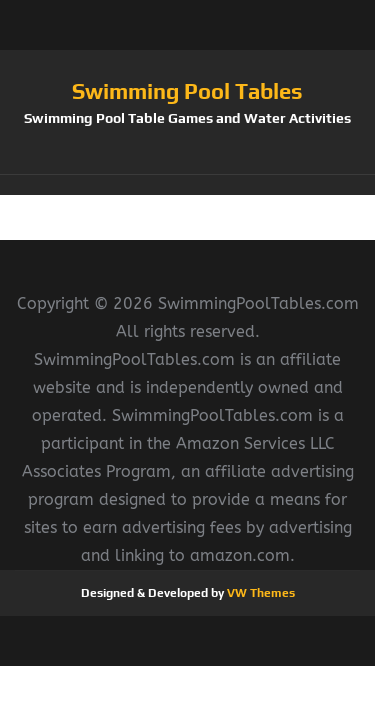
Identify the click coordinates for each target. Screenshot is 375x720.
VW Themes (259, 593)
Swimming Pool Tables (187, 91)
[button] (187, 185)
